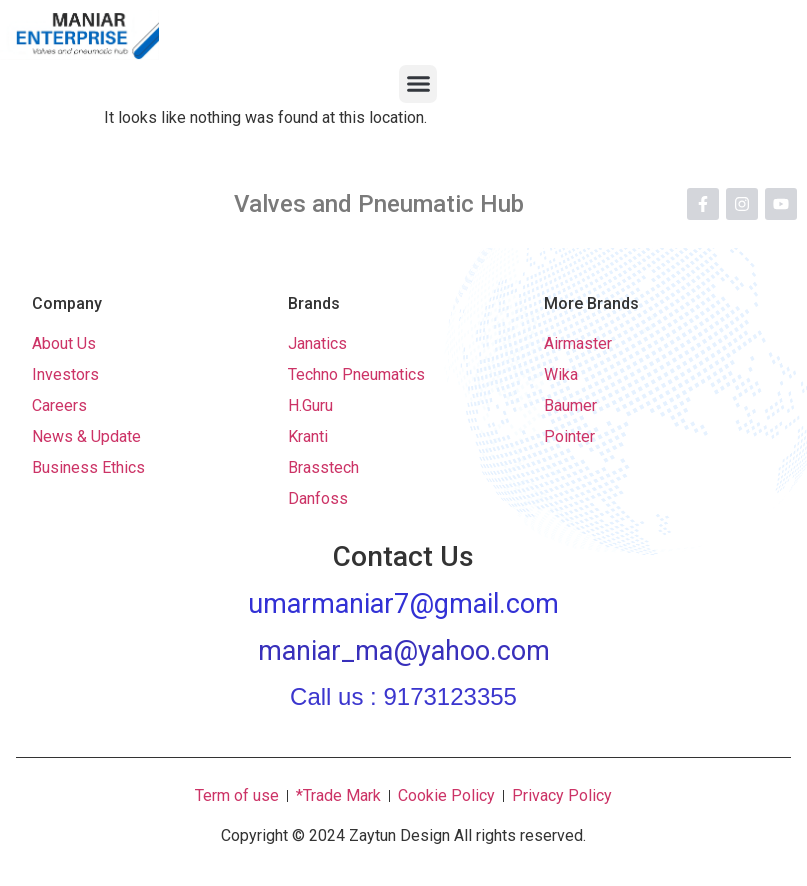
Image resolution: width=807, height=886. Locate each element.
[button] (418, 84)
